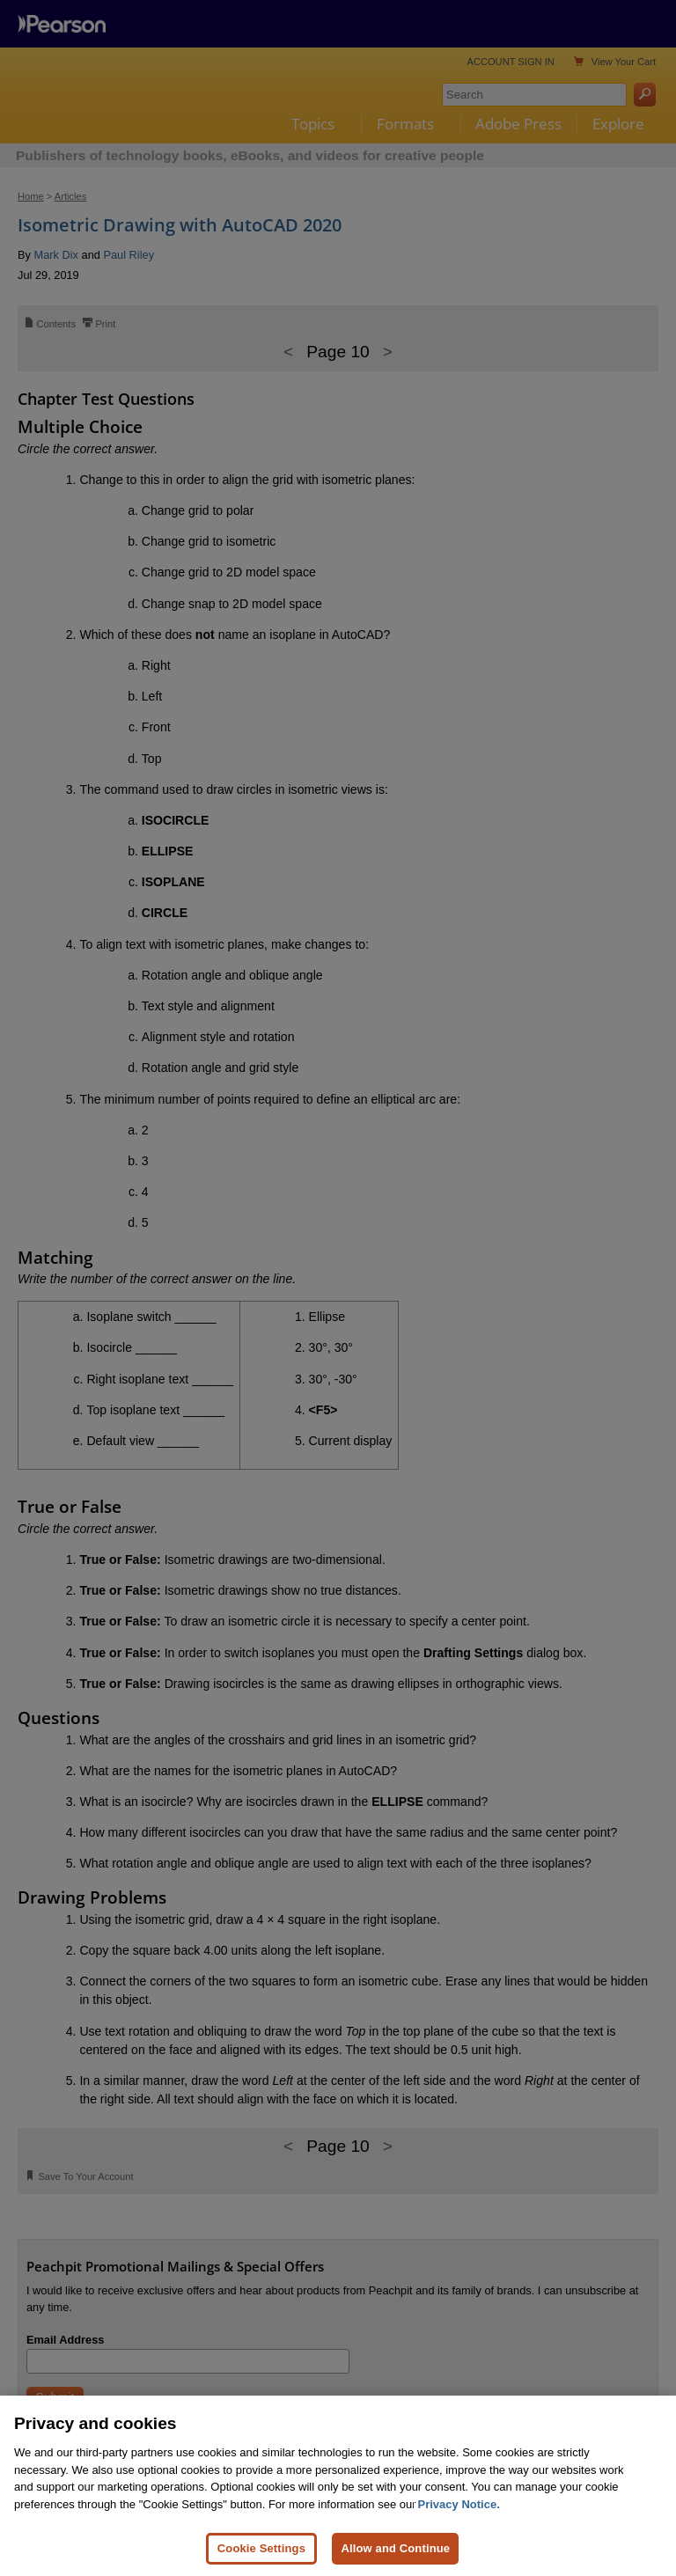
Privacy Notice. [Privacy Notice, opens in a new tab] (459, 2504)
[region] (338, 2486)
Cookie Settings (261, 2548)
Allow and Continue (395, 2548)
